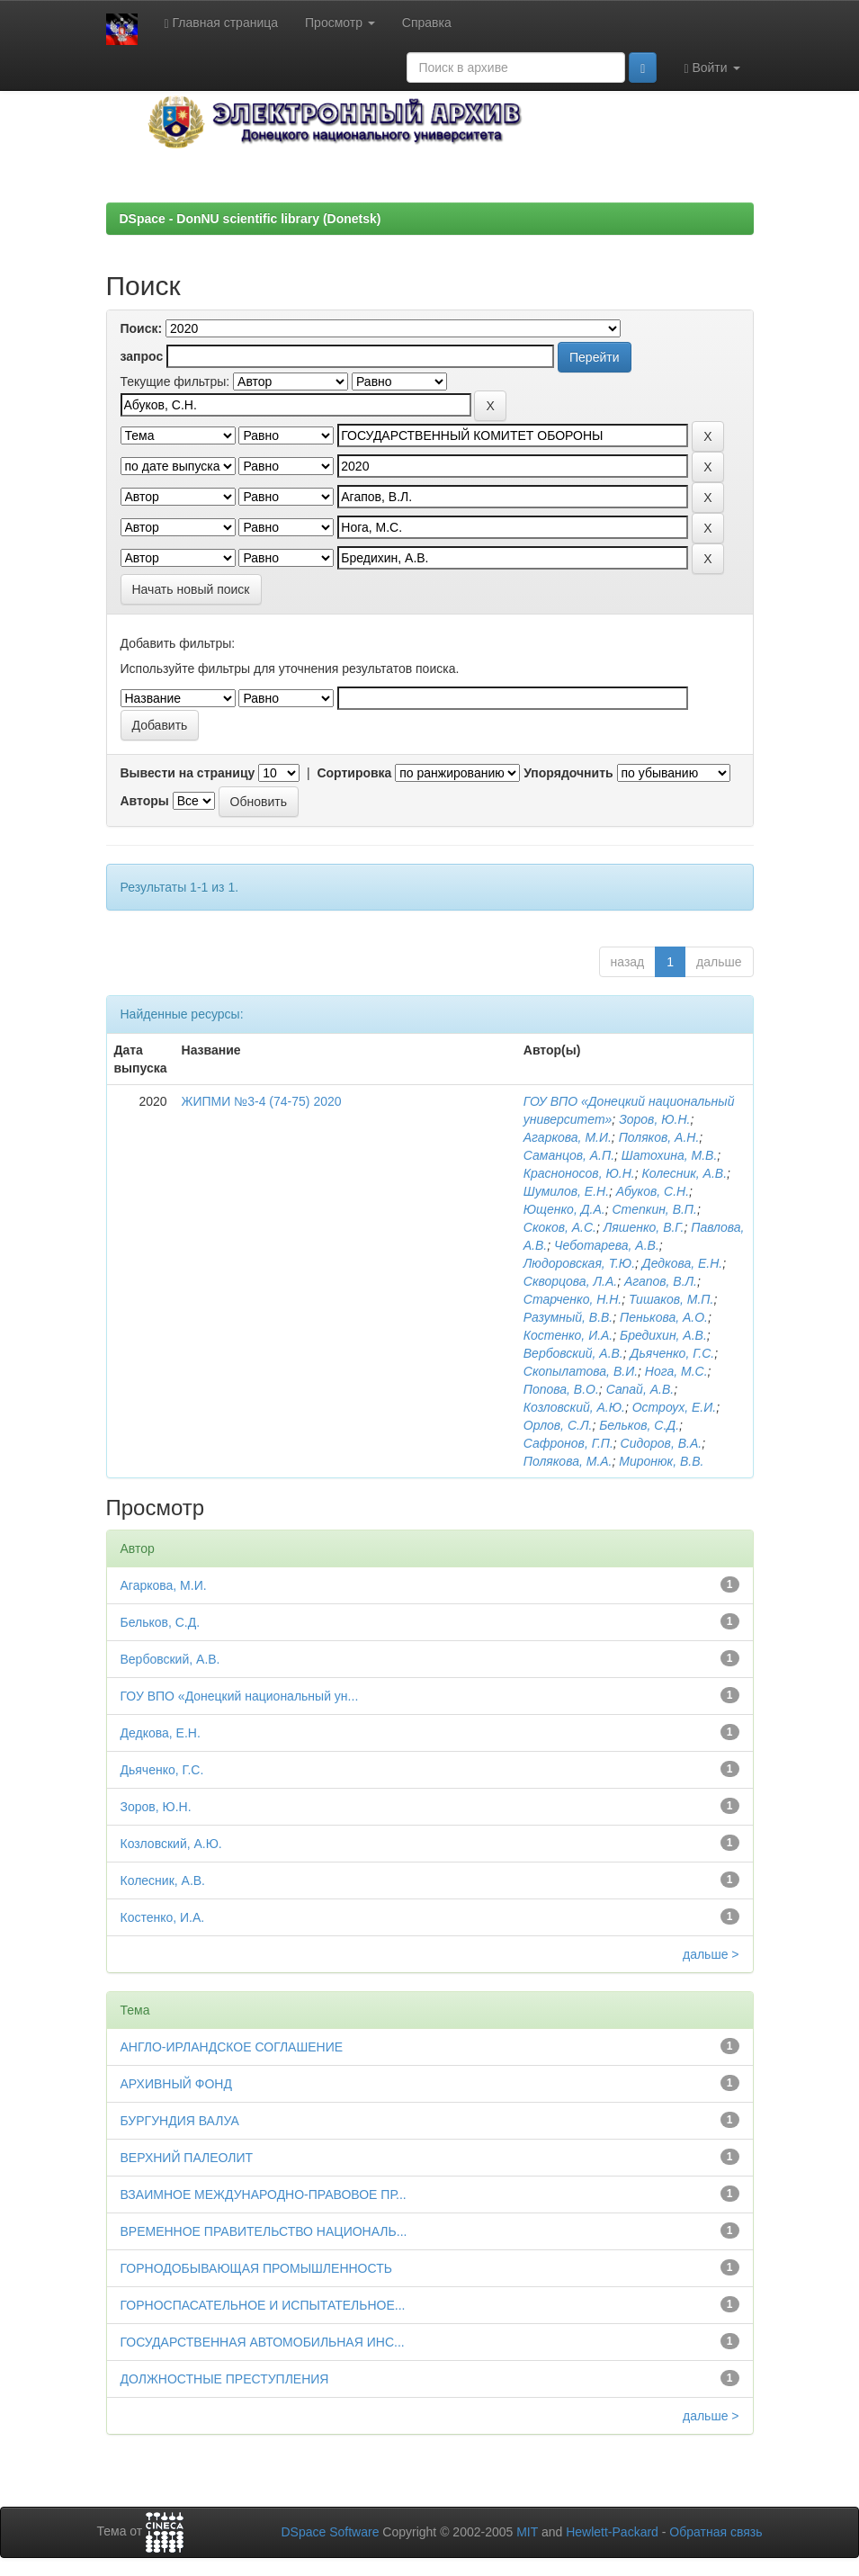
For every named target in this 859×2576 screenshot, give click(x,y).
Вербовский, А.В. (573, 1353)
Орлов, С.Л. (558, 1425)
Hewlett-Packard (612, 2532)
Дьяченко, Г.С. (673, 1353)
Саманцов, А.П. (568, 1155)
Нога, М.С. (676, 1371)
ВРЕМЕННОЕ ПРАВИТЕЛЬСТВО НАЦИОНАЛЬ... (264, 2231)
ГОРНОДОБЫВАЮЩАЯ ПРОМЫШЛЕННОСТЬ (256, 2268)
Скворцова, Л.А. (570, 1281)
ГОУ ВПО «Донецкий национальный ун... (240, 1696)
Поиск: (142, 328)
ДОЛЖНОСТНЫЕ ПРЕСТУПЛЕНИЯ (225, 2379)
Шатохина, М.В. (670, 1155)
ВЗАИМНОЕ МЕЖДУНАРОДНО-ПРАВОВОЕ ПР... (264, 2194)
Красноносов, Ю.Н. (579, 1173)
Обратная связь (715, 2532)
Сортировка (354, 773)
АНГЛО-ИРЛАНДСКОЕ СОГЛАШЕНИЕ (232, 2047)
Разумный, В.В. (568, 1317)
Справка (427, 22)
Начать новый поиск (191, 589)
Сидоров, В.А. (661, 1443)
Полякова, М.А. (568, 1461)
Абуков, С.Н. (652, 1191)
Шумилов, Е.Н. (566, 1191)
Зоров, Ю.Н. (654, 1119)
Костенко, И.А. (568, 1335)
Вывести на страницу (188, 773)
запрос (142, 356)
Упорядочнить (568, 773)
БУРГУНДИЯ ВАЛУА (180, 2121)
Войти (711, 68)
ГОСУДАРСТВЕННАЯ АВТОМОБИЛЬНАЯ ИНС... (263, 2342)
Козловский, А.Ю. (574, 1407)
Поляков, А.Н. (659, 1137)
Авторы (145, 801)
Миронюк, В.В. (661, 1461)
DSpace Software (330, 2532)
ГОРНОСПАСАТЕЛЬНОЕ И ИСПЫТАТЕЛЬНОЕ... (263, 2305)
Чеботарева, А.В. (606, 1245)
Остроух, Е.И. (674, 1407)
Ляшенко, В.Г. (644, 1227)
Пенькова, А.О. (664, 1317)
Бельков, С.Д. (639, 1425)
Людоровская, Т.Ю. (579, 1263)
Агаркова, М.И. (567, 1137)
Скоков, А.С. (559, 1227)
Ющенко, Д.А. (564, 1209)
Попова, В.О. (561, 1389)
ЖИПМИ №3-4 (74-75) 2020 (262, 1101)
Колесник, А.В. (684, 1173)
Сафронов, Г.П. (568, 1443)
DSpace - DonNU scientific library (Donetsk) (250, 218)
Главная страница (222, 23)
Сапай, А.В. (640, 1389)
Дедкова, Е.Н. (682, 1263)
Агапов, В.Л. (660, 1281)
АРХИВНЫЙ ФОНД (176, 2084)
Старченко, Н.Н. (572, 1299)
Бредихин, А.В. (663, 1335)
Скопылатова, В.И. (580, 1371)
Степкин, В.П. (654, 1209)
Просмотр (340, 22)
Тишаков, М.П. (671, 1299)
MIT (527, 2532)
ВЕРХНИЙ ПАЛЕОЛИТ (187, 2157)
